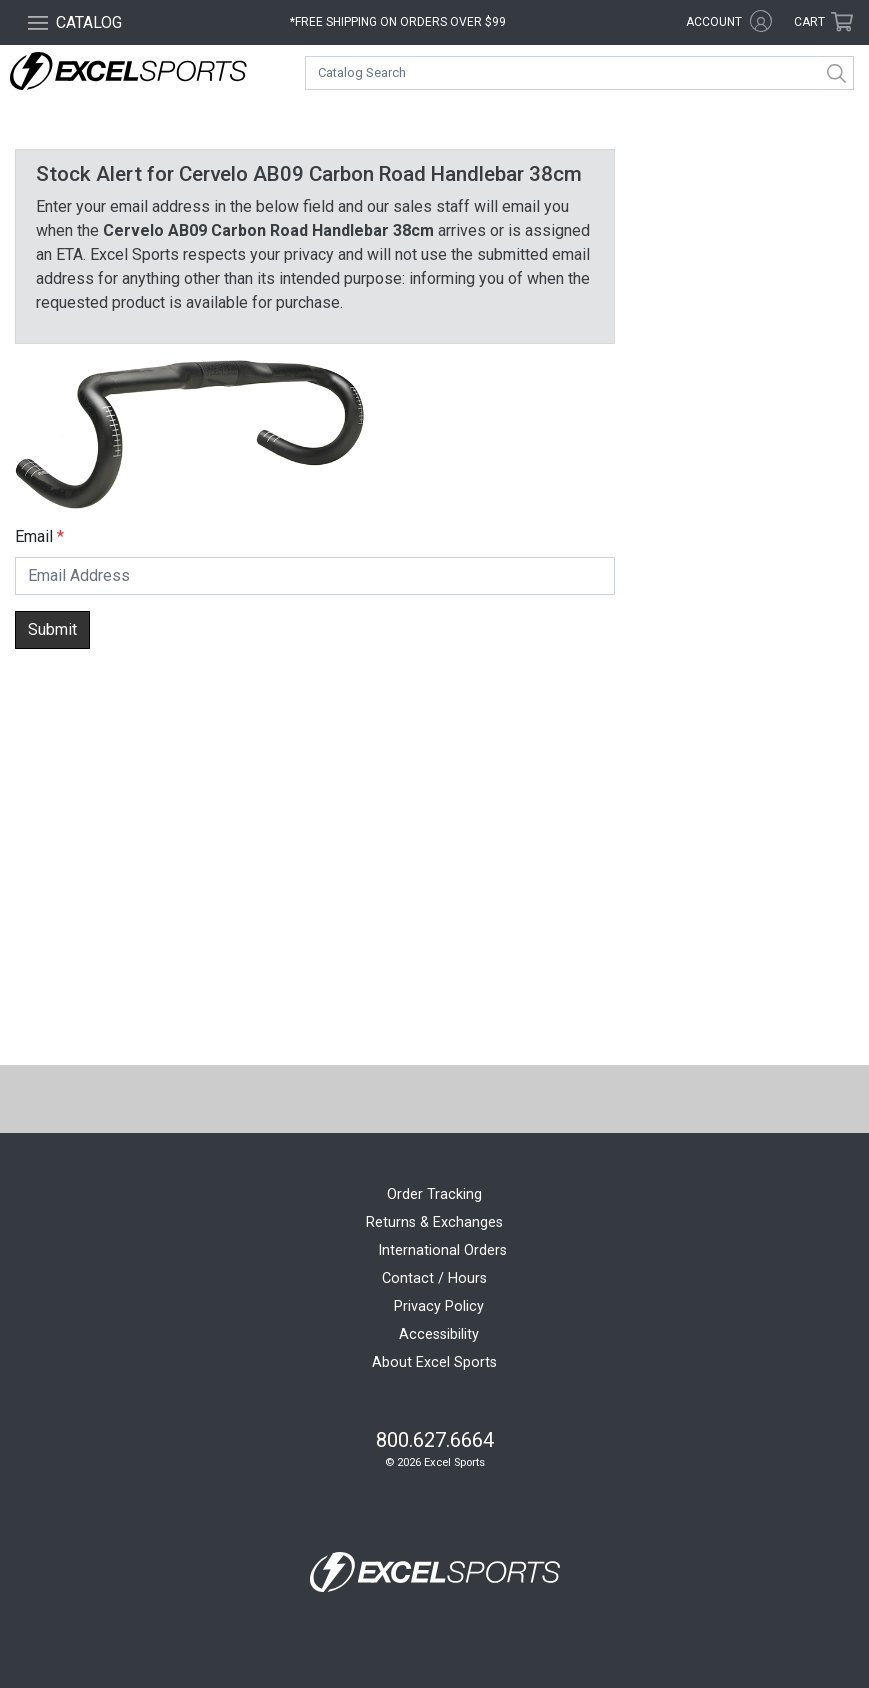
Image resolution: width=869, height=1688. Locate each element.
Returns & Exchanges (434, 1222)
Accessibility (439, 1334)
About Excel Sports (434, 1362)
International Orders (442, 1250)
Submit (52, 629)
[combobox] (579, 73)
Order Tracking (434, 1194)
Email (34, 536)
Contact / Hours (434, 1278)
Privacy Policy (439, 1306)
